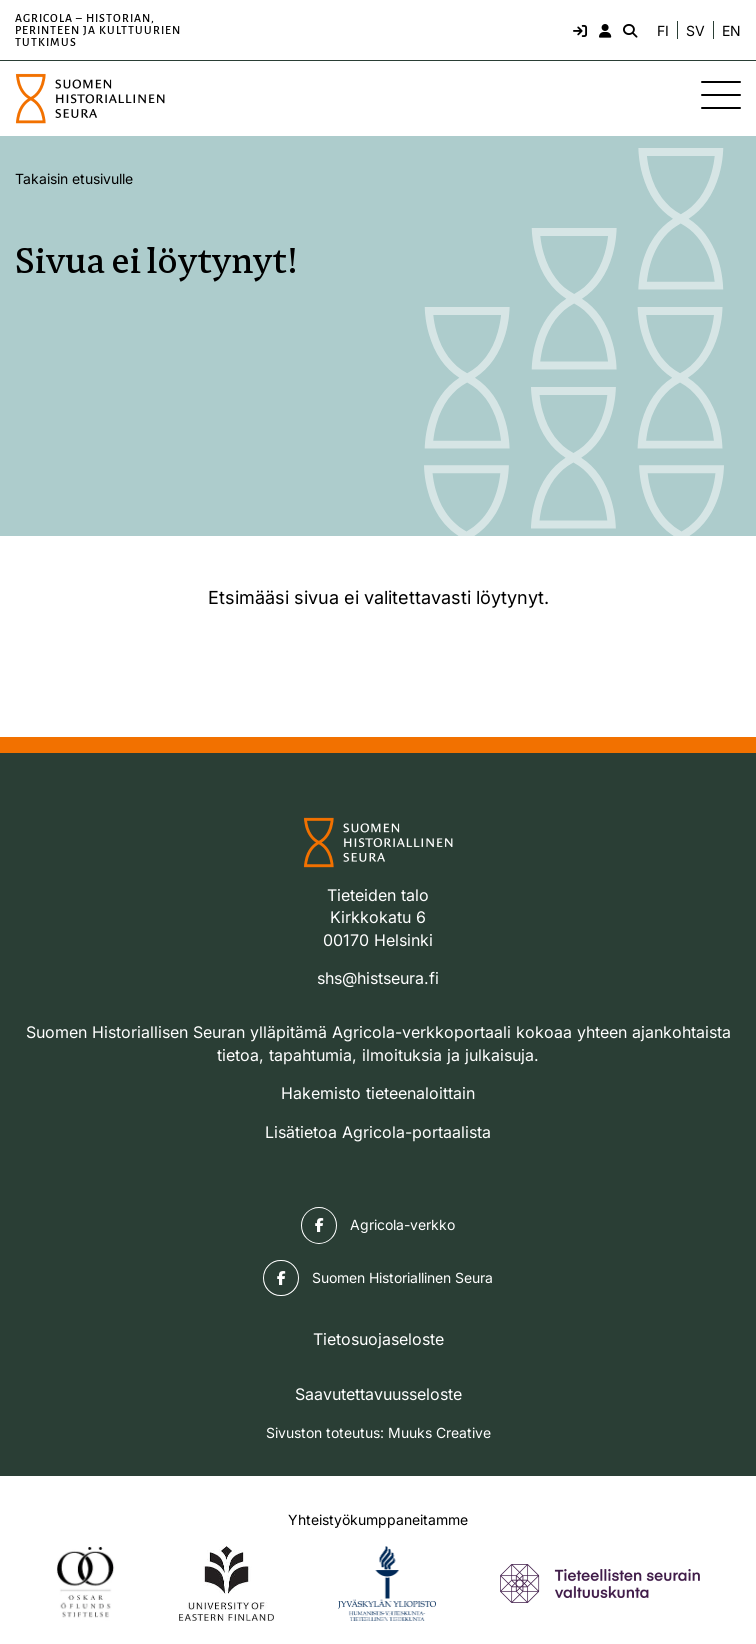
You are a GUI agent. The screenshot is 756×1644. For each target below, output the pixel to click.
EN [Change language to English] (731, 31)
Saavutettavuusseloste (378, 1394)
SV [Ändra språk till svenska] (695, 31)
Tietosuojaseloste (378, 1339)
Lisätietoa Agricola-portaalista (378, 1132)
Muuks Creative (439, 1432)
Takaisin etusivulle (74, 178)
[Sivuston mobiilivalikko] (721, 95)
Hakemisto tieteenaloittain (378, 1093)
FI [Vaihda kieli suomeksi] (663, 31)
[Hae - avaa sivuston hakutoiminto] (628, 30)
